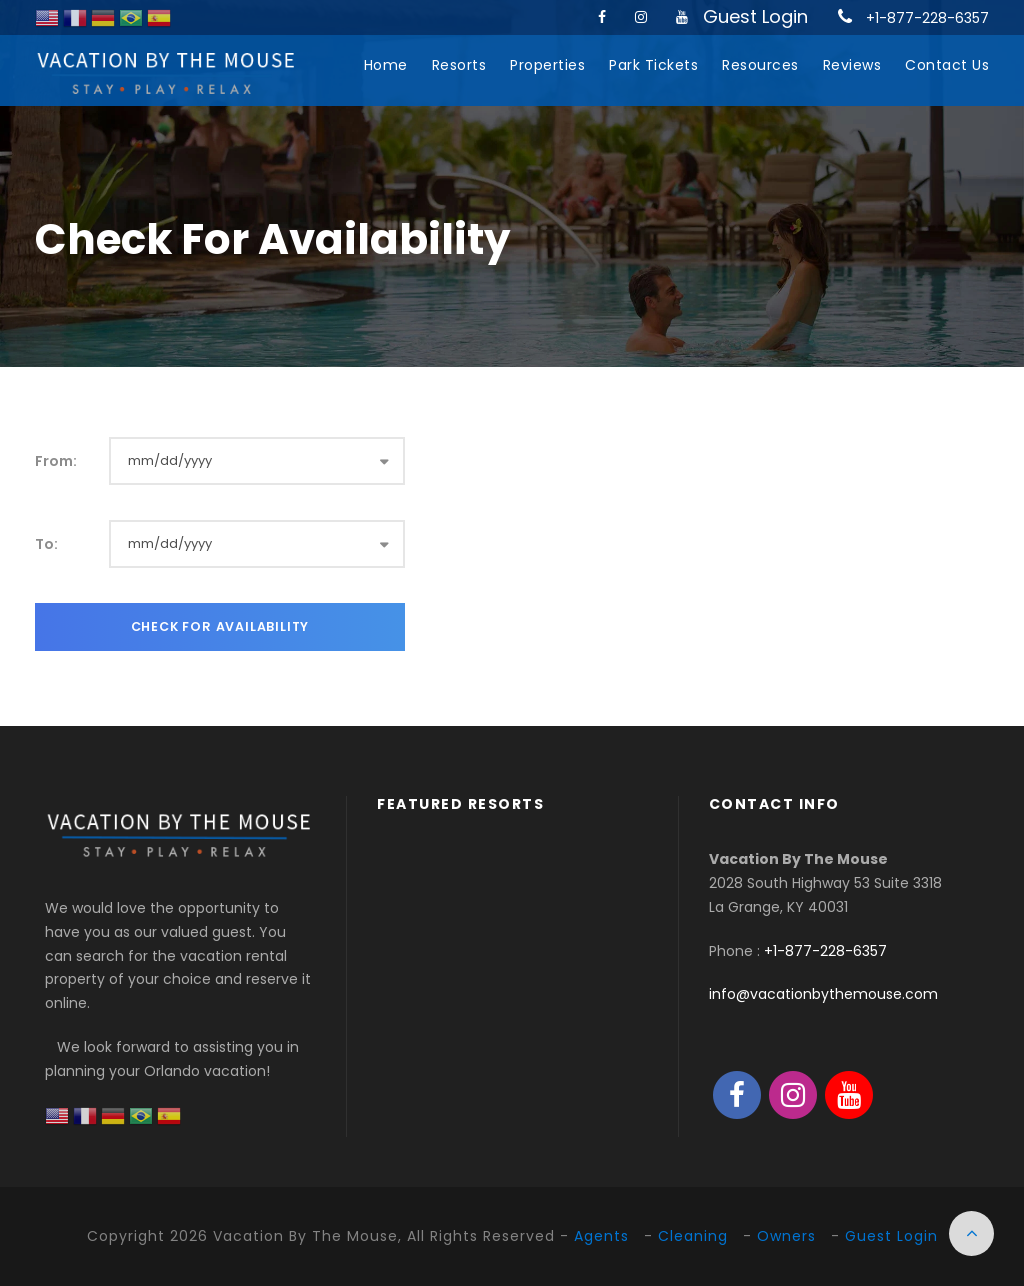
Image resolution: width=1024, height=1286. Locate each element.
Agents (601, 1236)
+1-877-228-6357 (927, 18)
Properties (547, 65)
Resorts (459, 65)
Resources (760, 65)
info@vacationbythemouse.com (823, 994)
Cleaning (693, 1236)
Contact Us (947, 65)
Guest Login (755, 16)
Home (386, 65)
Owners (786, 1236)
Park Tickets (653, 65)
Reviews (852, 65)
